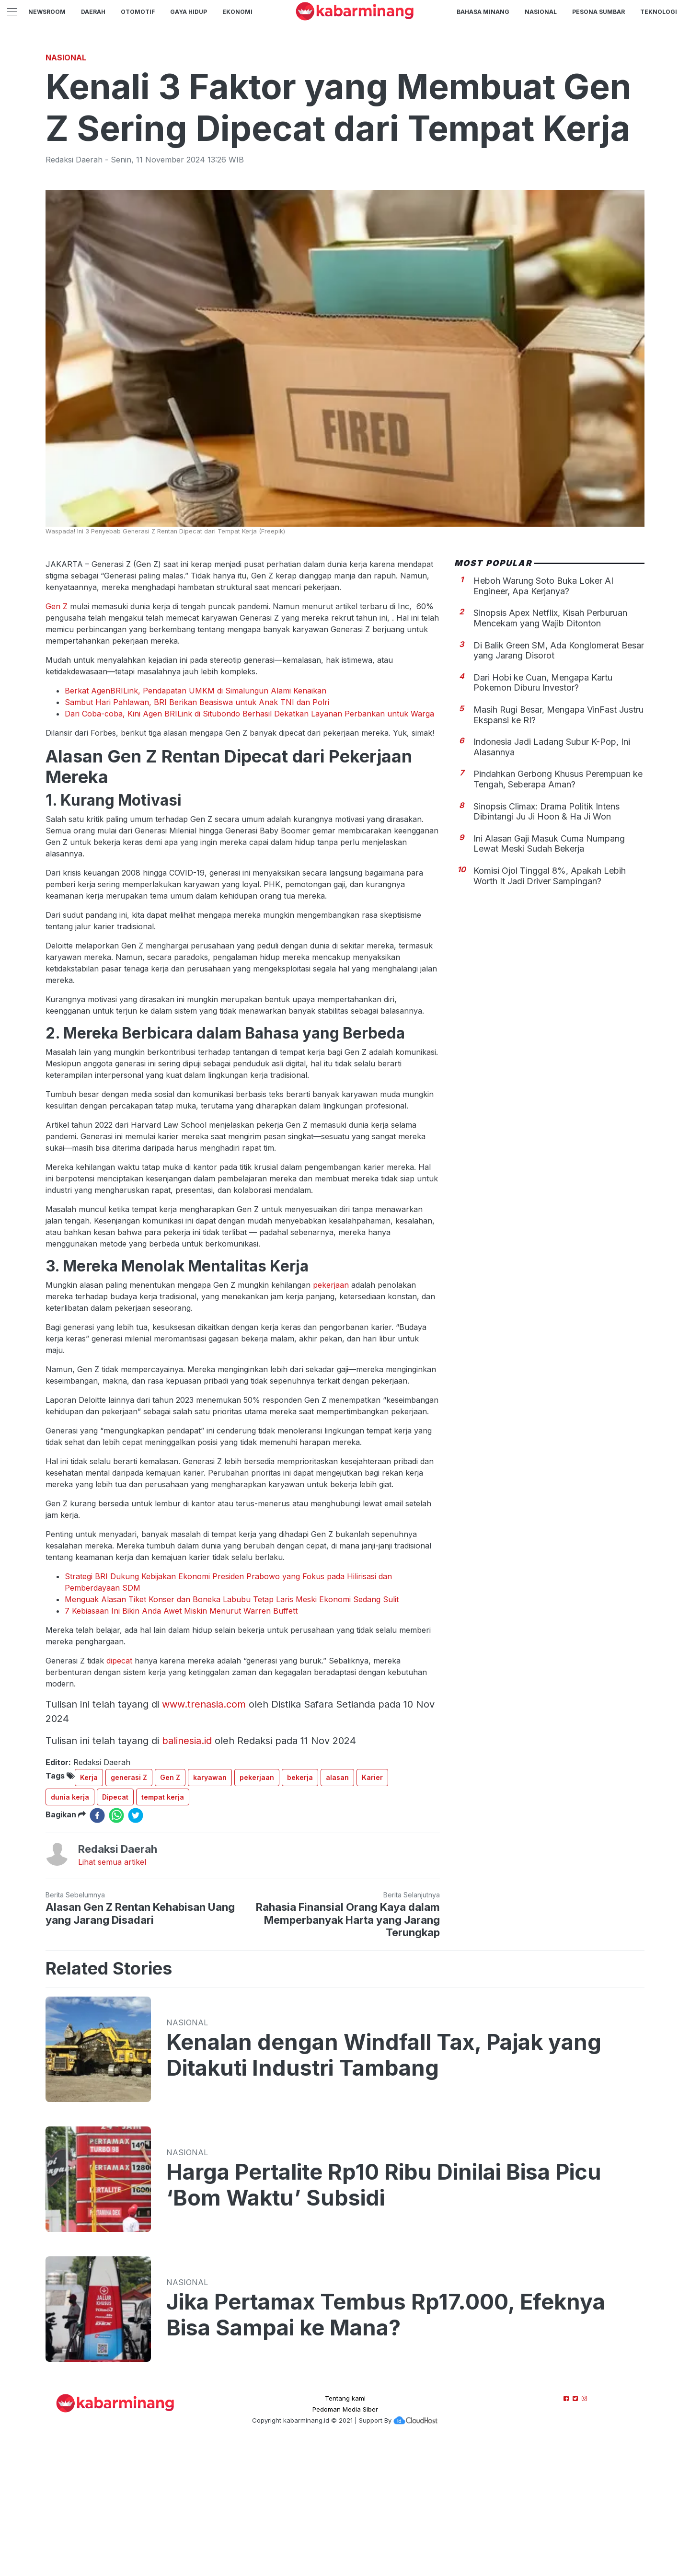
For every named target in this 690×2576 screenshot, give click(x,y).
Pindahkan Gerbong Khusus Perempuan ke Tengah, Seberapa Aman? (558, 913)
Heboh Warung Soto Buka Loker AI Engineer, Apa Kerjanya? (543, 720)
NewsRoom (47, 11)
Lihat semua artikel (112, 1996)
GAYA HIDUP (188, 11)
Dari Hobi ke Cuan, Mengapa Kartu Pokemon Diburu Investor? (542, 817)
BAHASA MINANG (483, 11)
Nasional (541, 11)
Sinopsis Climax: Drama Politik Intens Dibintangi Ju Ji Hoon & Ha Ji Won (546, 946)
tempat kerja (162, 1931)
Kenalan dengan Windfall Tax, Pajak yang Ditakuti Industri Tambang (383, 2189)
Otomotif (138, 11)
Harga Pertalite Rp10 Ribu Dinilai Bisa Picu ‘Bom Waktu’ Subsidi (383, 2319)
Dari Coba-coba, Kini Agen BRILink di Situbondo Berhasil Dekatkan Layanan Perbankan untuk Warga (249, 848)
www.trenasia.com (204, 1838)
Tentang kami (345, 2532)
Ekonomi (237, 11)
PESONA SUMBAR (598, 11)
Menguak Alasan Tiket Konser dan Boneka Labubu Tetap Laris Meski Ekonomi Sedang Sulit (232, 1733)
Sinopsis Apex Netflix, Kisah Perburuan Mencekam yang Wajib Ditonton (550, 752)
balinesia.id (187, 1875)
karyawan (210, 1911)
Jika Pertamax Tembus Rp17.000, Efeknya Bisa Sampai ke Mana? (385, 2449)
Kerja (89, 1911)
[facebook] (97, 1949)
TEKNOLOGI (658, 11)
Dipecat (115, 1931)
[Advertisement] (345, 113)
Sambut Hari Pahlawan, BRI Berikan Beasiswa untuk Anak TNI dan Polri (197, 836)
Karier (372, 1911)
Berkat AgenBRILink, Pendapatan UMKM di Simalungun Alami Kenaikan (195, 825)
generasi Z (129, 1911)
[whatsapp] (116, 1949)
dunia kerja (70, 1931)
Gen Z (58, 740)
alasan (337, 1911)
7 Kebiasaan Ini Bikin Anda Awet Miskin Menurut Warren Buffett (181, 1745)
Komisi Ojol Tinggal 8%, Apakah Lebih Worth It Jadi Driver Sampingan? (549, 1010)
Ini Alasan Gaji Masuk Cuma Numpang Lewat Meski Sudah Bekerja (549, 978)
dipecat (119, 1795)
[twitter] (135, 1949)
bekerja (300, 1911)
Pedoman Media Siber (345, 2543)
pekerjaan (331, 1419)
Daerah (93, 11)
